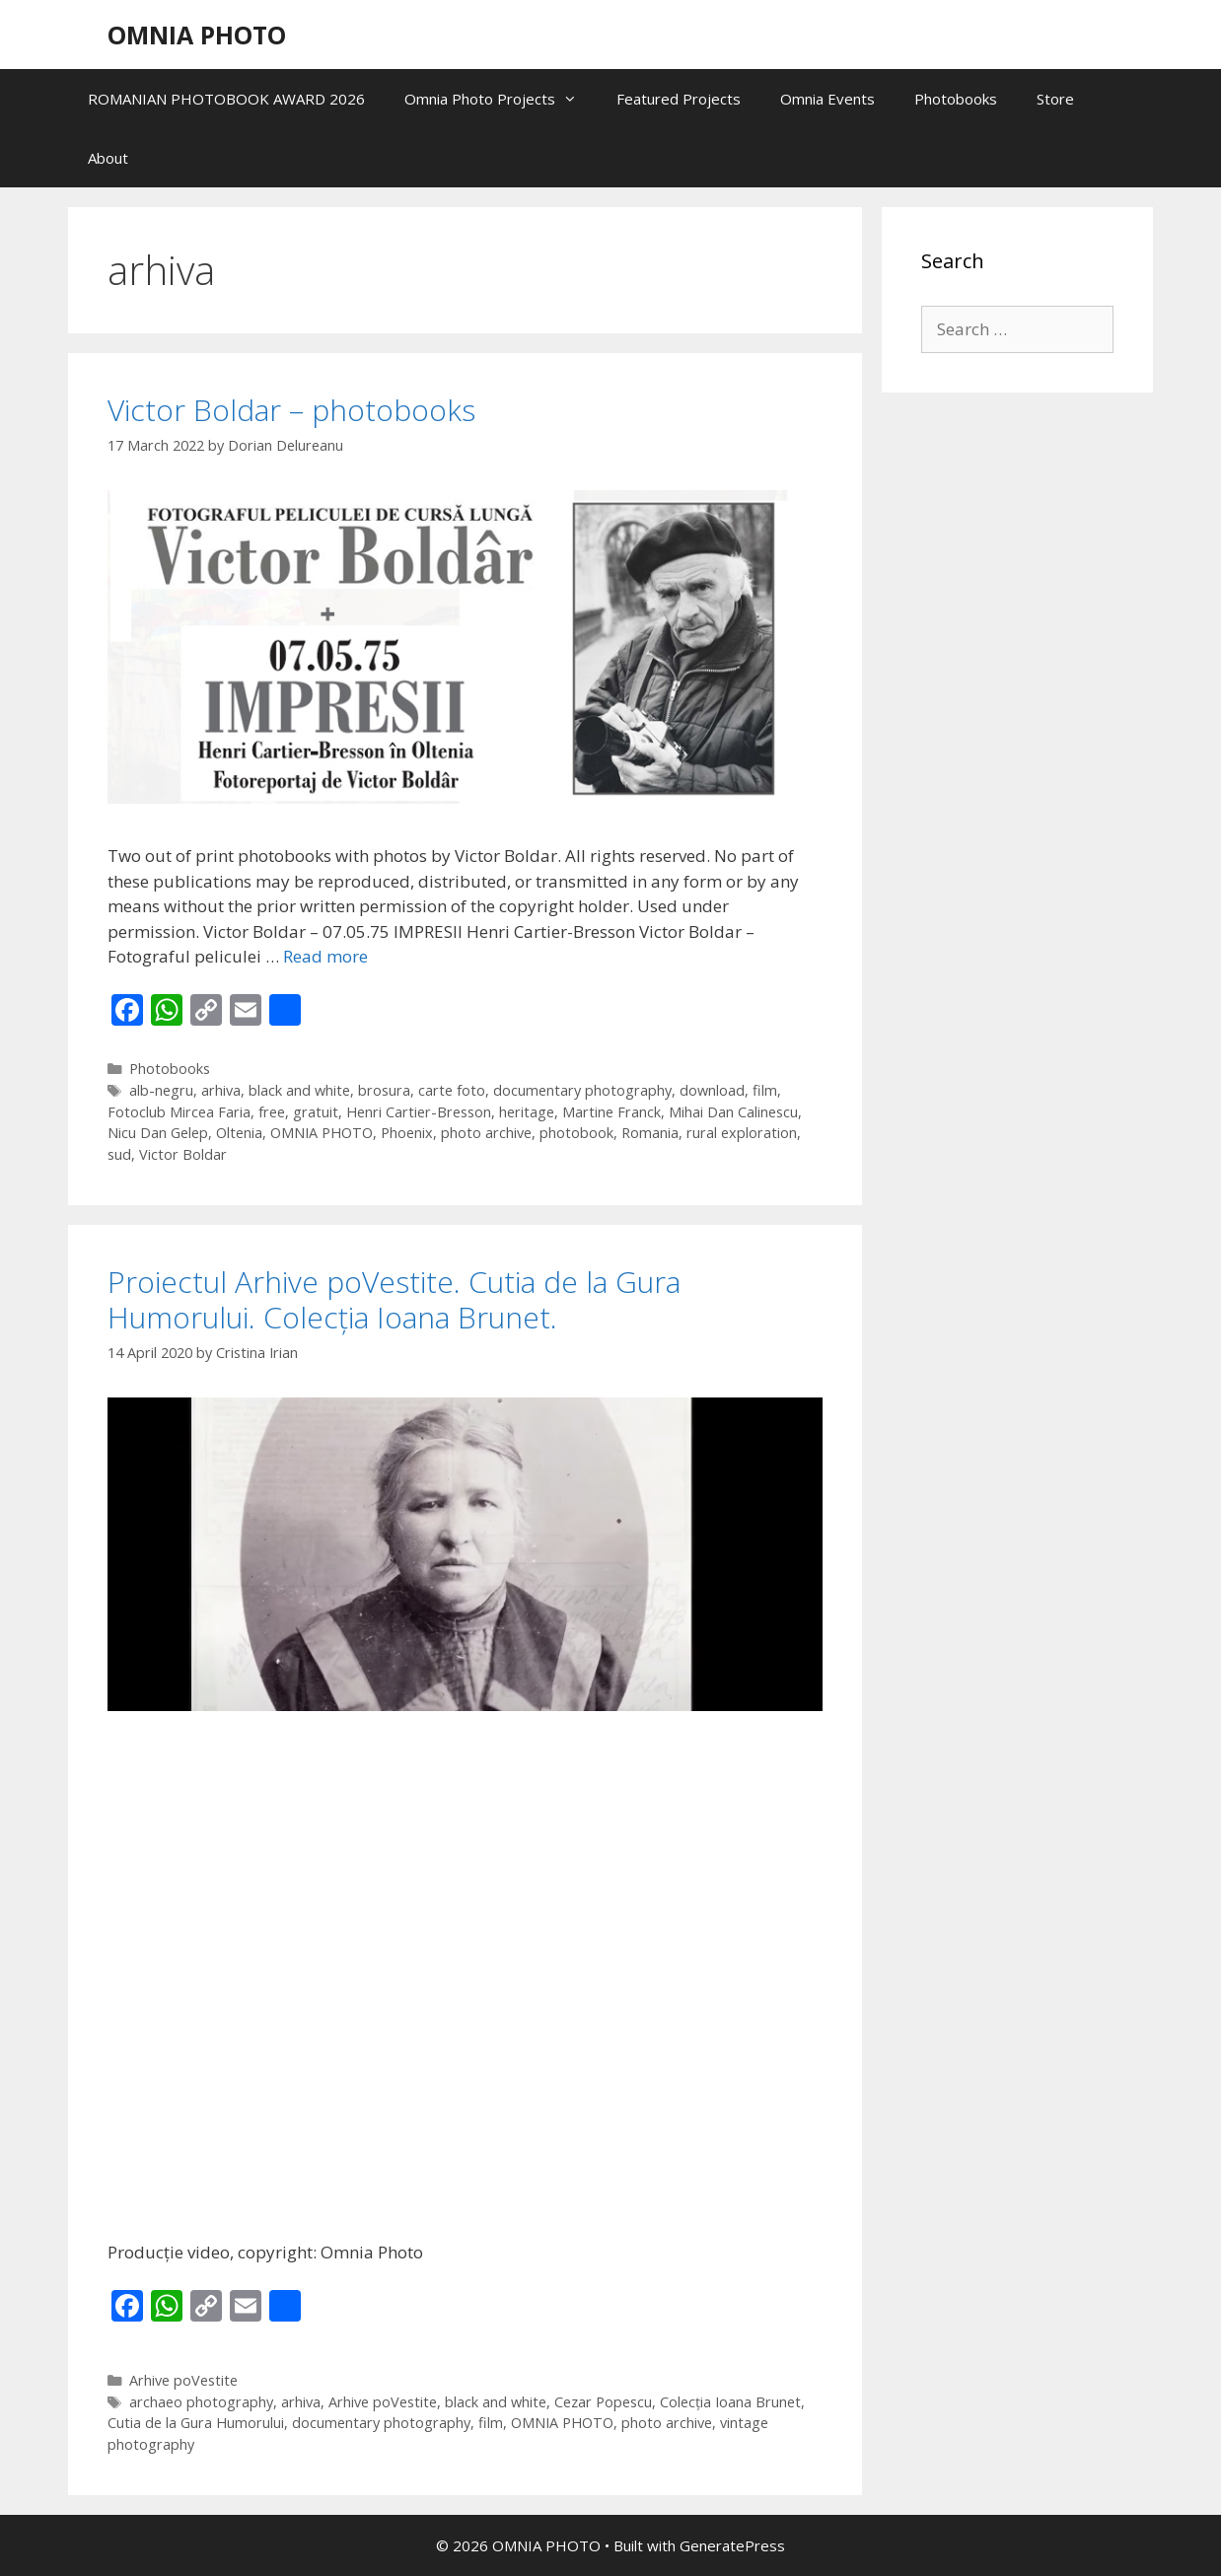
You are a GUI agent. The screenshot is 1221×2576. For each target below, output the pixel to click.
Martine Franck (611, 1112)
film (765, 1090)
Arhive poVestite (183, 2380)
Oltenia (239, 1132)
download (712, 1090)
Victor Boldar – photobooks (291, 410)
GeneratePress (732, 2545)
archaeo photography (201, 2402)
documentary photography (582, 1090)
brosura (384, 1090)
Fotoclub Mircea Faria (179, 1112)
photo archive (486, 1132)
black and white (299, 1090)
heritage (526, 1112)
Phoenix (407, 1132)
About (108, 158)
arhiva (221, 1090)
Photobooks (955, 98)
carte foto (451, 1090)
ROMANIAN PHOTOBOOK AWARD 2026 (226, 98)
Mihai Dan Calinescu (733, 1112)
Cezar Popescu (603, 2402)
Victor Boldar (183, 1154)
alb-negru (161, 1090)
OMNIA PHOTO (197, 34)
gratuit (315, 1112)
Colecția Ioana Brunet (730, 2402)
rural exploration (741, 1132)
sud (119, 1154)
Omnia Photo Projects (500, 98)
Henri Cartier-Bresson (418, 1112)
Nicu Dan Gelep (158, 1132)
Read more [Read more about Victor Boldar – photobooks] (325, 956)
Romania (650, 1132)
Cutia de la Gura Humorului (196, 2422)
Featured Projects (678, 98)
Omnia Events (827, 98)
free (271, 1112)
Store (1055, 98)
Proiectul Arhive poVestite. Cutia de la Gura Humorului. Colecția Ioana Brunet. (394, 1299)
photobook (576, 1132)
